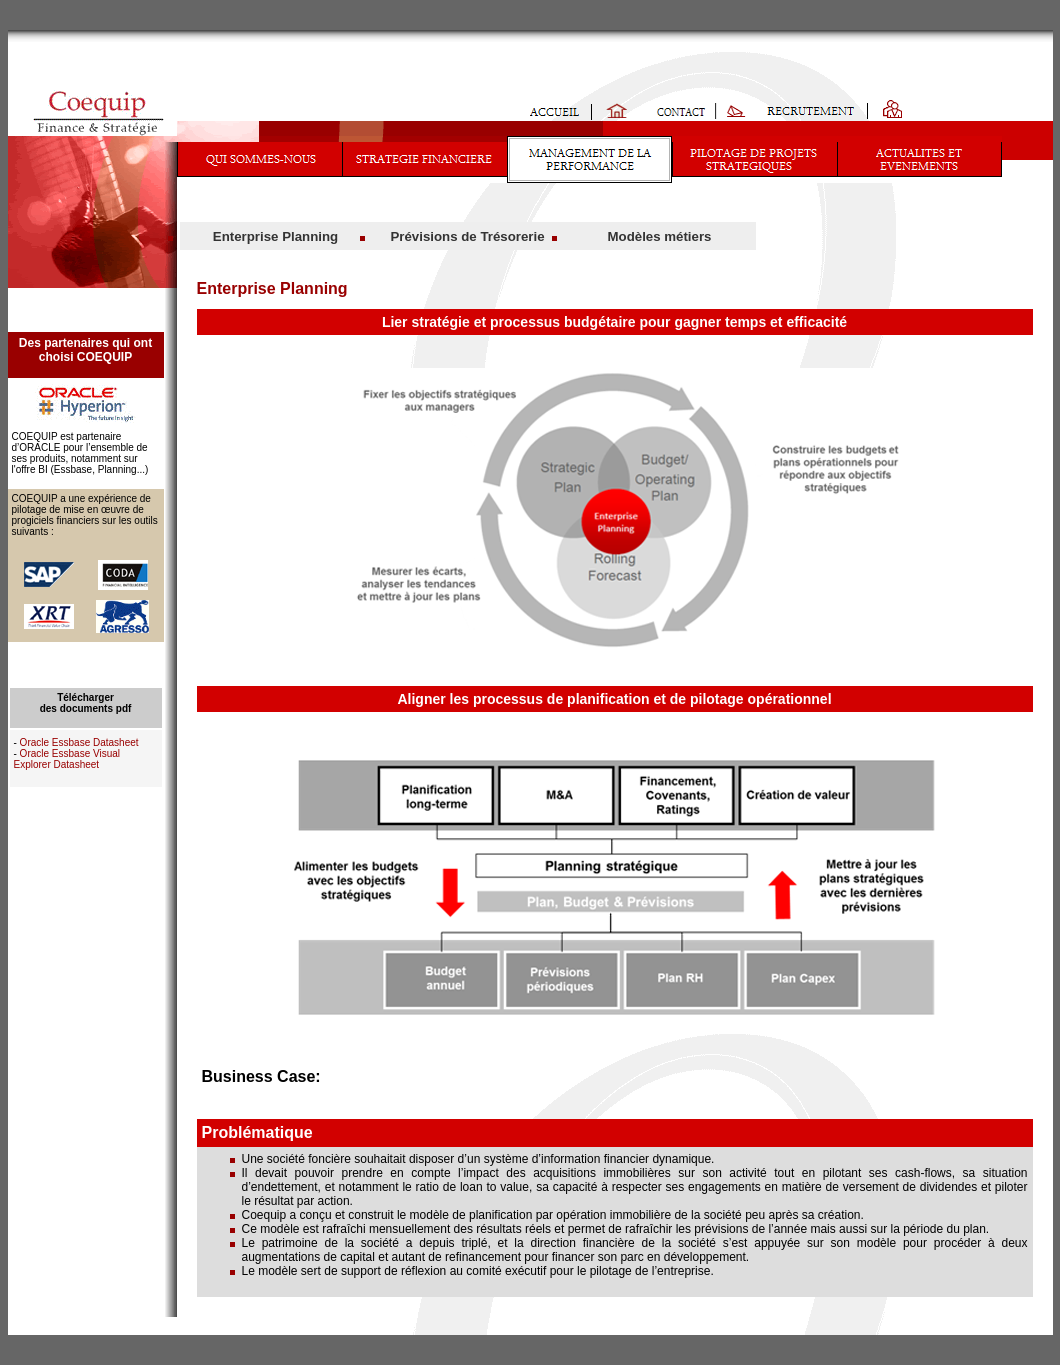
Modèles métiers (660, 236)
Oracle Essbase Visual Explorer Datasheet (67, 759)
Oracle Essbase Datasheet (79, 742)
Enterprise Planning (275, 236)
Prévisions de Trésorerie (467, 236)
